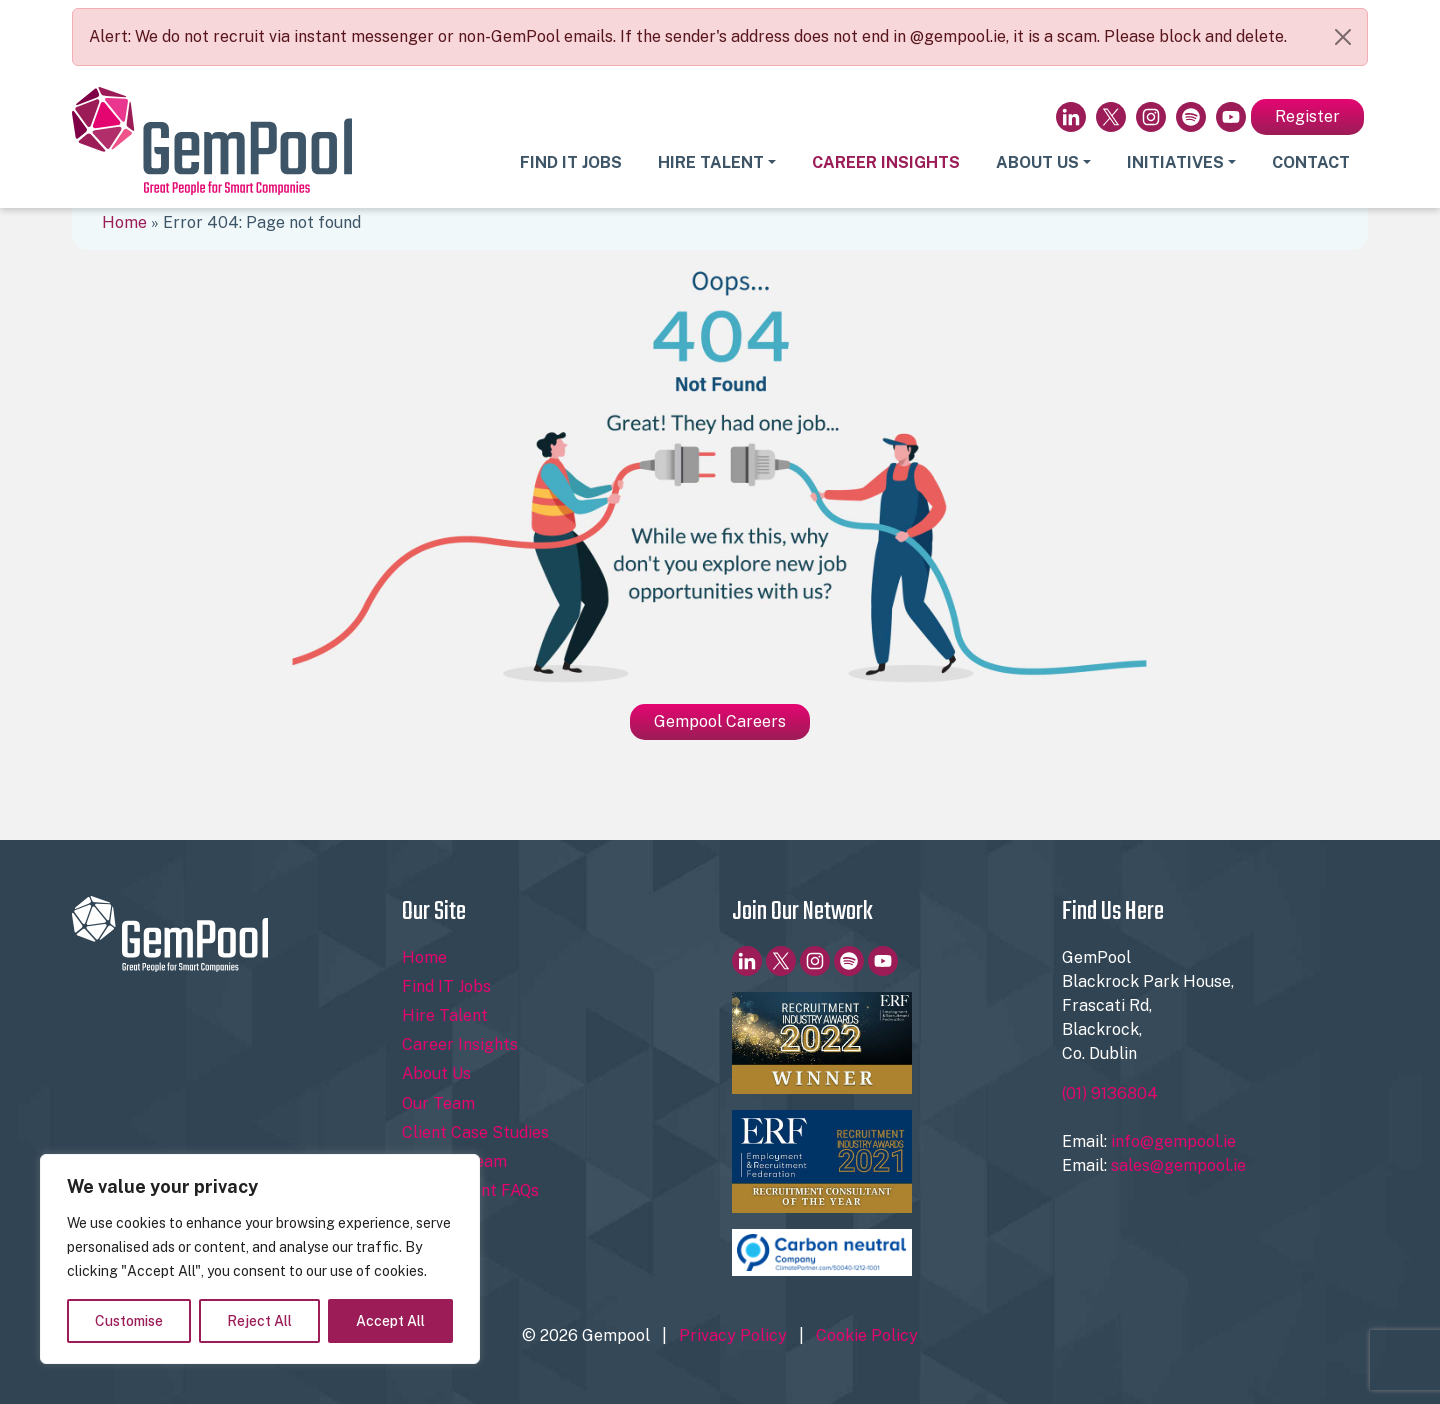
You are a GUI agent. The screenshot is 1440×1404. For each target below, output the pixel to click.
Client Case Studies (475, 1132)
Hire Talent (711, 162)
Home (124, 222)
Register (1307, 116)
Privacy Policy (733, 1335)
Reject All (259, 1321)
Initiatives (1175, 162)
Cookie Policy (867, 1335)
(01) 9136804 (1110, 1093)
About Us (1037, 162)
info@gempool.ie (1173, 1141)
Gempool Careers (720, 721)
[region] (260, 1259)
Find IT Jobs (571, 162)
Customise (129, 1321)
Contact (1311, 162)
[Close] (1343, 37)
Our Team (438, 1103)
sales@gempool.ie (1178, 1165)
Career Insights (886, 162)
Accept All (390, 1321)
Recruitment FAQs (470, 1190)
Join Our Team (454, 1161)
